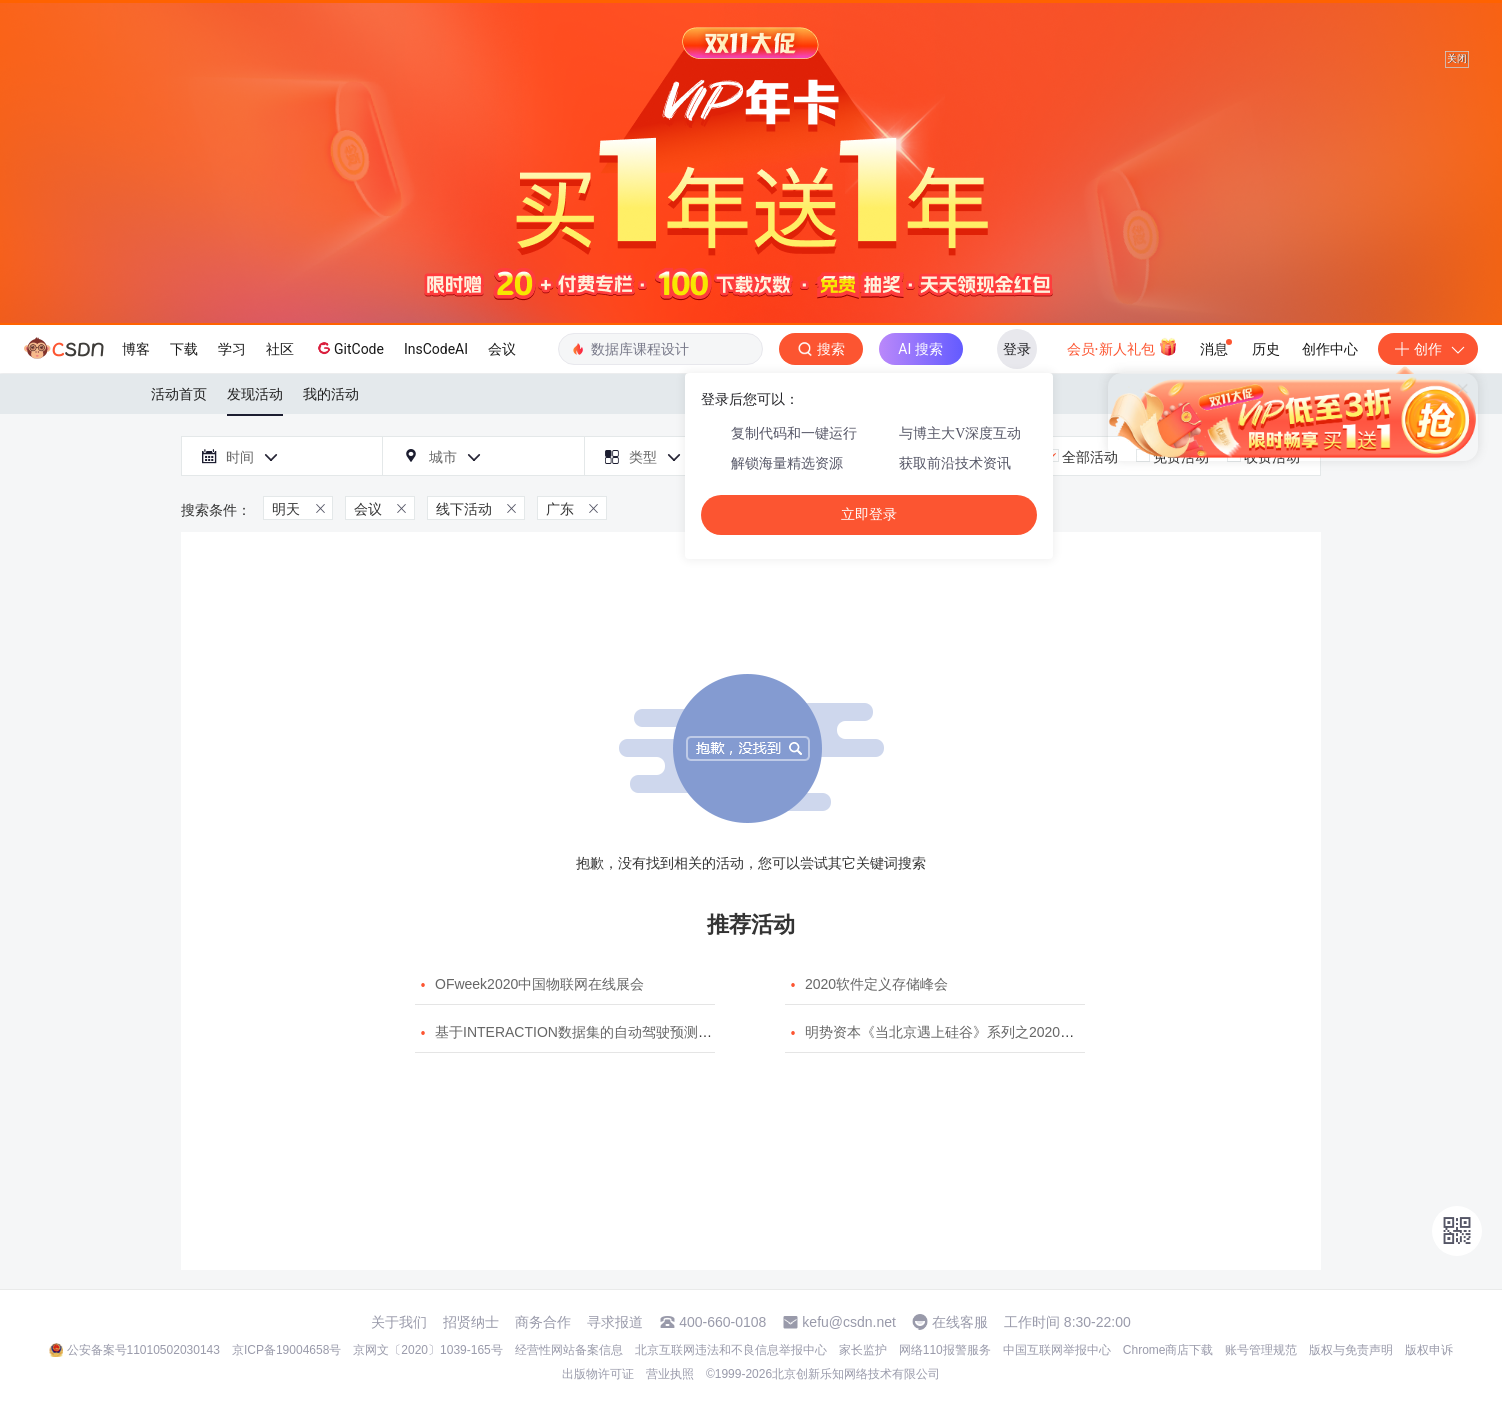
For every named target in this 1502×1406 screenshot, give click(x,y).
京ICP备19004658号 (286, 1350)
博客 (136, 349)
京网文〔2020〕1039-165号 (427, 1350)
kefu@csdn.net (849, 1322)
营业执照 (670, 1374)
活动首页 (179, 394)
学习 (232, 349)
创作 (1428, 349)
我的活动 (331, 394)
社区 (280, 349)
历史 (1266, 349)
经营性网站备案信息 (569, 1350)
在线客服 (960, 1322)
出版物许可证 (598, 1374)
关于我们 (399, 1322)
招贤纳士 (471, 1322)
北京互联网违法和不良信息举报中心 (731, 1350)
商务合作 (543, 1322)
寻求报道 (615, 1322)
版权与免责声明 (1351, 1350)
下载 (184, 349)
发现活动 (255, 394)
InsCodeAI (436, 349)
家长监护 (863, 1350)
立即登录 (869, 514)
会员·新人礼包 (1122, 347)
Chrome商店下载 (1168, 1350)
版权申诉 (1429, 1350)
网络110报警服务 (945, 1350)
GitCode (349, 348)
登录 (1017, 349)
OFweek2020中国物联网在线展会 (539, 984)
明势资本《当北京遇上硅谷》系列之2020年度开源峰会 (974, 1032)
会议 (502, 349)
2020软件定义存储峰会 (876, 984)
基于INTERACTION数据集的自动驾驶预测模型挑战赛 (601, 1032)
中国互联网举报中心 (1057, 1350)
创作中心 (1330, 349)
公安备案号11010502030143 (143, 1350)
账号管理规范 (1261, 1350)
